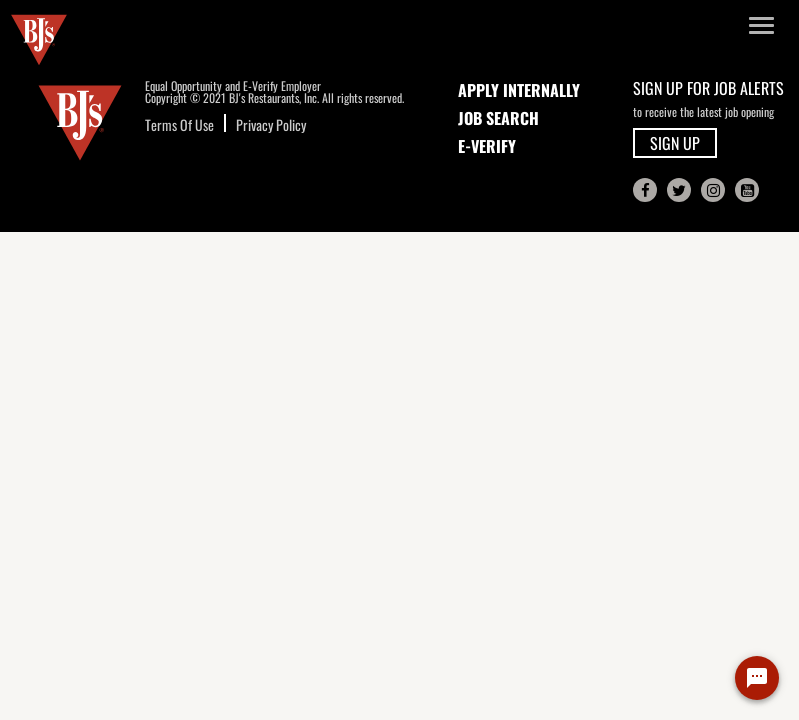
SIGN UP (675, 143)
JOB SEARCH (498, 118)
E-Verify (487, 146)
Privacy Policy (271, 124)
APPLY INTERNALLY (519, 90)
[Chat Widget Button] (757, 678)
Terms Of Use (179, 124)
